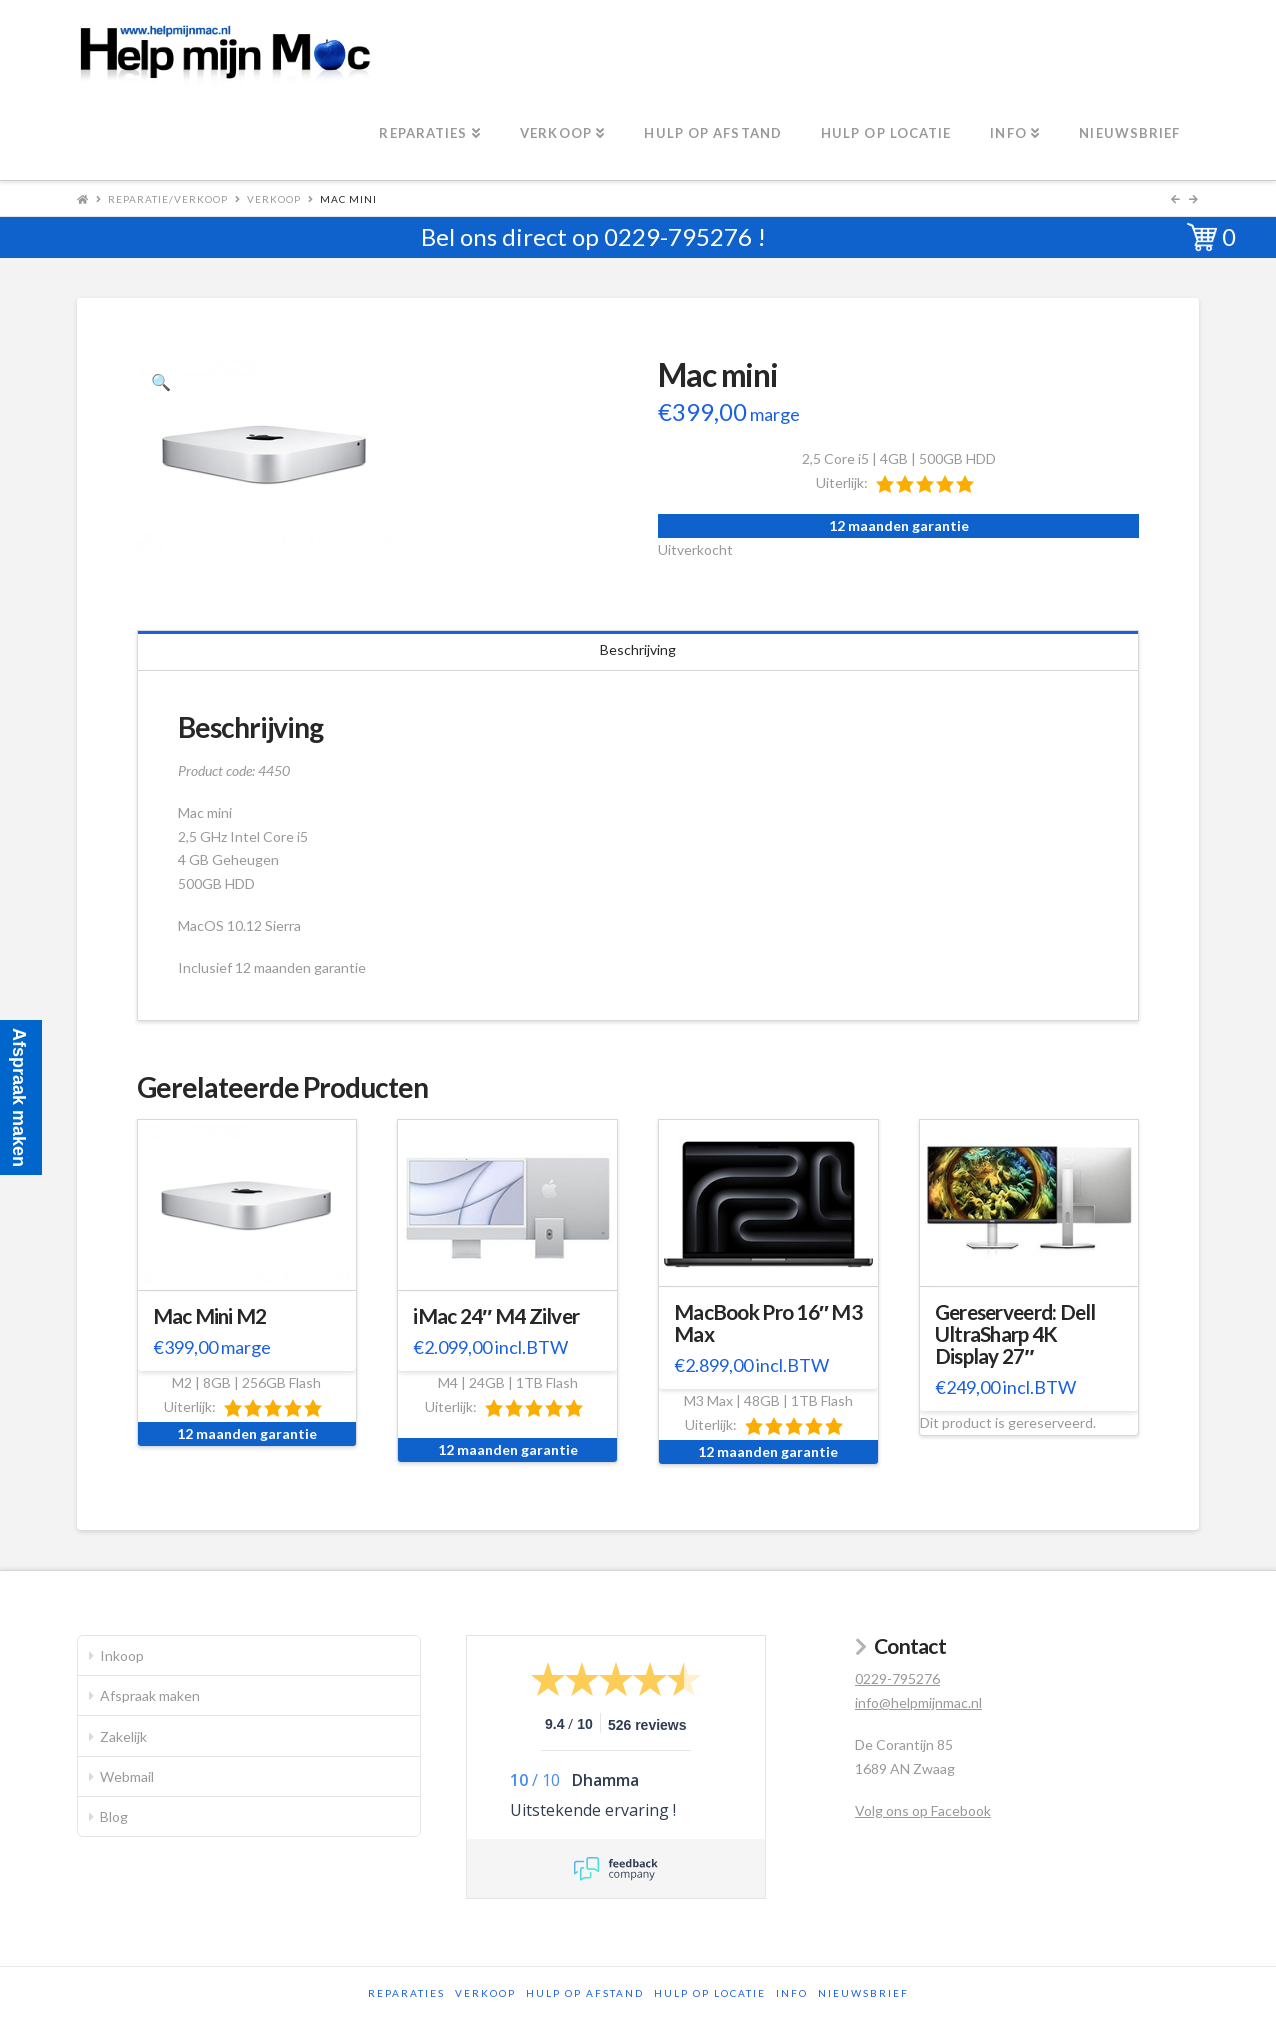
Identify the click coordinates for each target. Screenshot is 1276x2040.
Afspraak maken (150, 1695)
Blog (114, 1816)
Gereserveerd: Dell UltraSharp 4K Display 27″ (1015, 1334)
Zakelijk (123, 1736)
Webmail (127, 1776)
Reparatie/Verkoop (168, 199)
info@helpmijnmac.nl (918, 1702)
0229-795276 (678, 236)
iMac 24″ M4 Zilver (496, 1316)
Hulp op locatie (710, 1993)
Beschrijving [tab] (638, 649)
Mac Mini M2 (210, 1316)
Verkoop (274, 199)
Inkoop (122, 1655)
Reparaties (406, 1993)
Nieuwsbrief (863, 1993)
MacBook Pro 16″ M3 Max (768, 1323)
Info (792, 1993)
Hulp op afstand (585, 1993)
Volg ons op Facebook (923, 1810)
